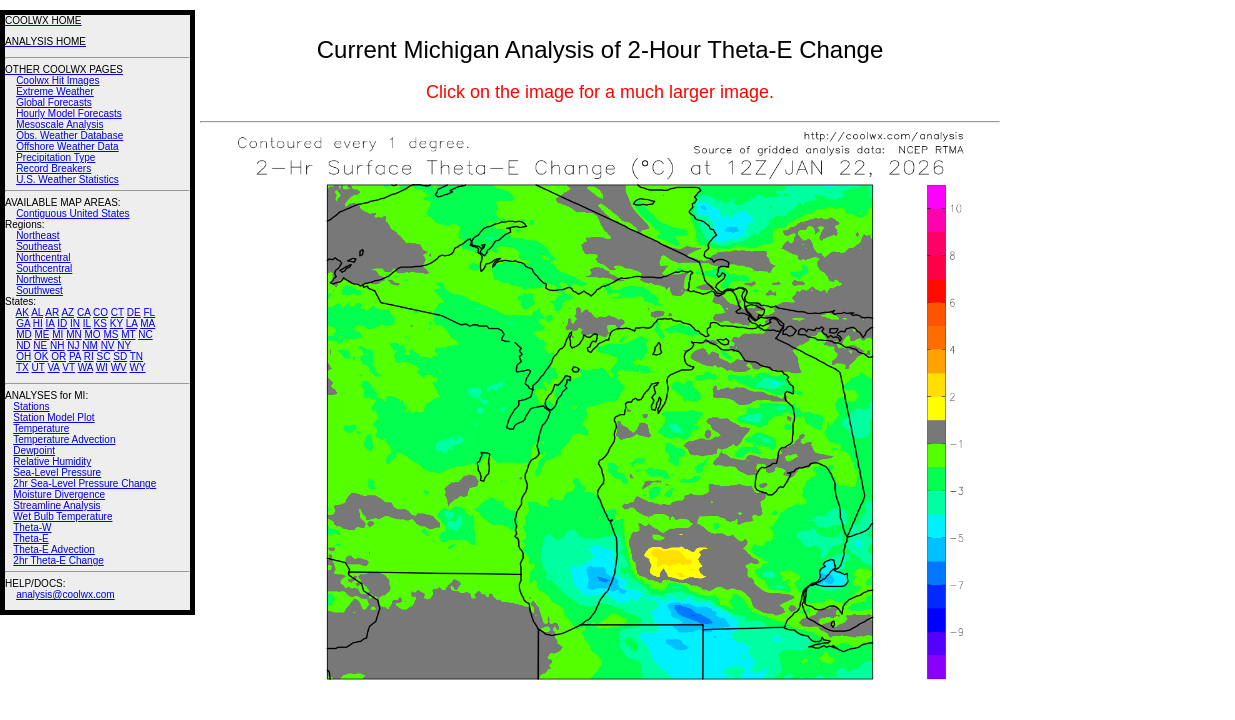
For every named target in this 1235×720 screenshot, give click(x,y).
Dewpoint (34, 450)
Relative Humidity (52, 461)
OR (58, 356)
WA (85, 367)
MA (147, 323)
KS (100, 323)
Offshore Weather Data (67, 146)
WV (119, 367)
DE (134, 312)
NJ (73, 345)
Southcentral (44, 268)
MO (92, 334)
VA (53, 367)
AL (37, 312)
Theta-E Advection (54, 549)
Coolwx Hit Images (57, 80)
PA (75, 356)
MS (110, 334)
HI (38, 323)
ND (23, 345)
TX (22, 367)
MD (24, 334)
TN (136, 356)
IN (75, 323)
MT (128, 334)
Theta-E (31, 538)
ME (41, 334)
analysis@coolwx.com (65, 594)
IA (50, 323)
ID (62, 323)
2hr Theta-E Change (58, 560)
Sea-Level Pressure (57, 472)
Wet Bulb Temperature (62, 516)
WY (138, 367)
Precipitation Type (55, 157)
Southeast (38, 246)
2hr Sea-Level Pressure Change (84, 483)
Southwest (39, 290)
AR (52, 312)
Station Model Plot (53, 417)
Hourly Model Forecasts (69, 113)
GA (23, 323)
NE (40, 345)
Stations (31, 406)
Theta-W (32, 527)
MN (74, 334)
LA (132, 323)
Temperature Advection (64, 439)
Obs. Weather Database (69, 135)
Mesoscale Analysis (59, 124)
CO (100, 312)
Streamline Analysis (56, 505)
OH (23, 356)
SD (120, 356)
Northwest (38, 279)
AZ (67, 312)
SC (104, 356)
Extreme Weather (55, 91)
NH (57, 345)
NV (108, 345)
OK (41, 356)
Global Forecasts (54, 102)
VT (68, 367)
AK (22, 312)
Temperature (41, 428)
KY (116, 323)
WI (102, 367)
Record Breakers (53, 168)
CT (117, 312)
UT (38, 367)
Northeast (37, 235)
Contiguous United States (72, 213)
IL (87, 323)
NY (124, 345)
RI (89, 356)
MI (57, 334)
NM (90, 345)
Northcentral (43, 257)
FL (149, 312)
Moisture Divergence (59, 494)
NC (145, 334)
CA (83, 312)
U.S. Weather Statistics (67, 179)
